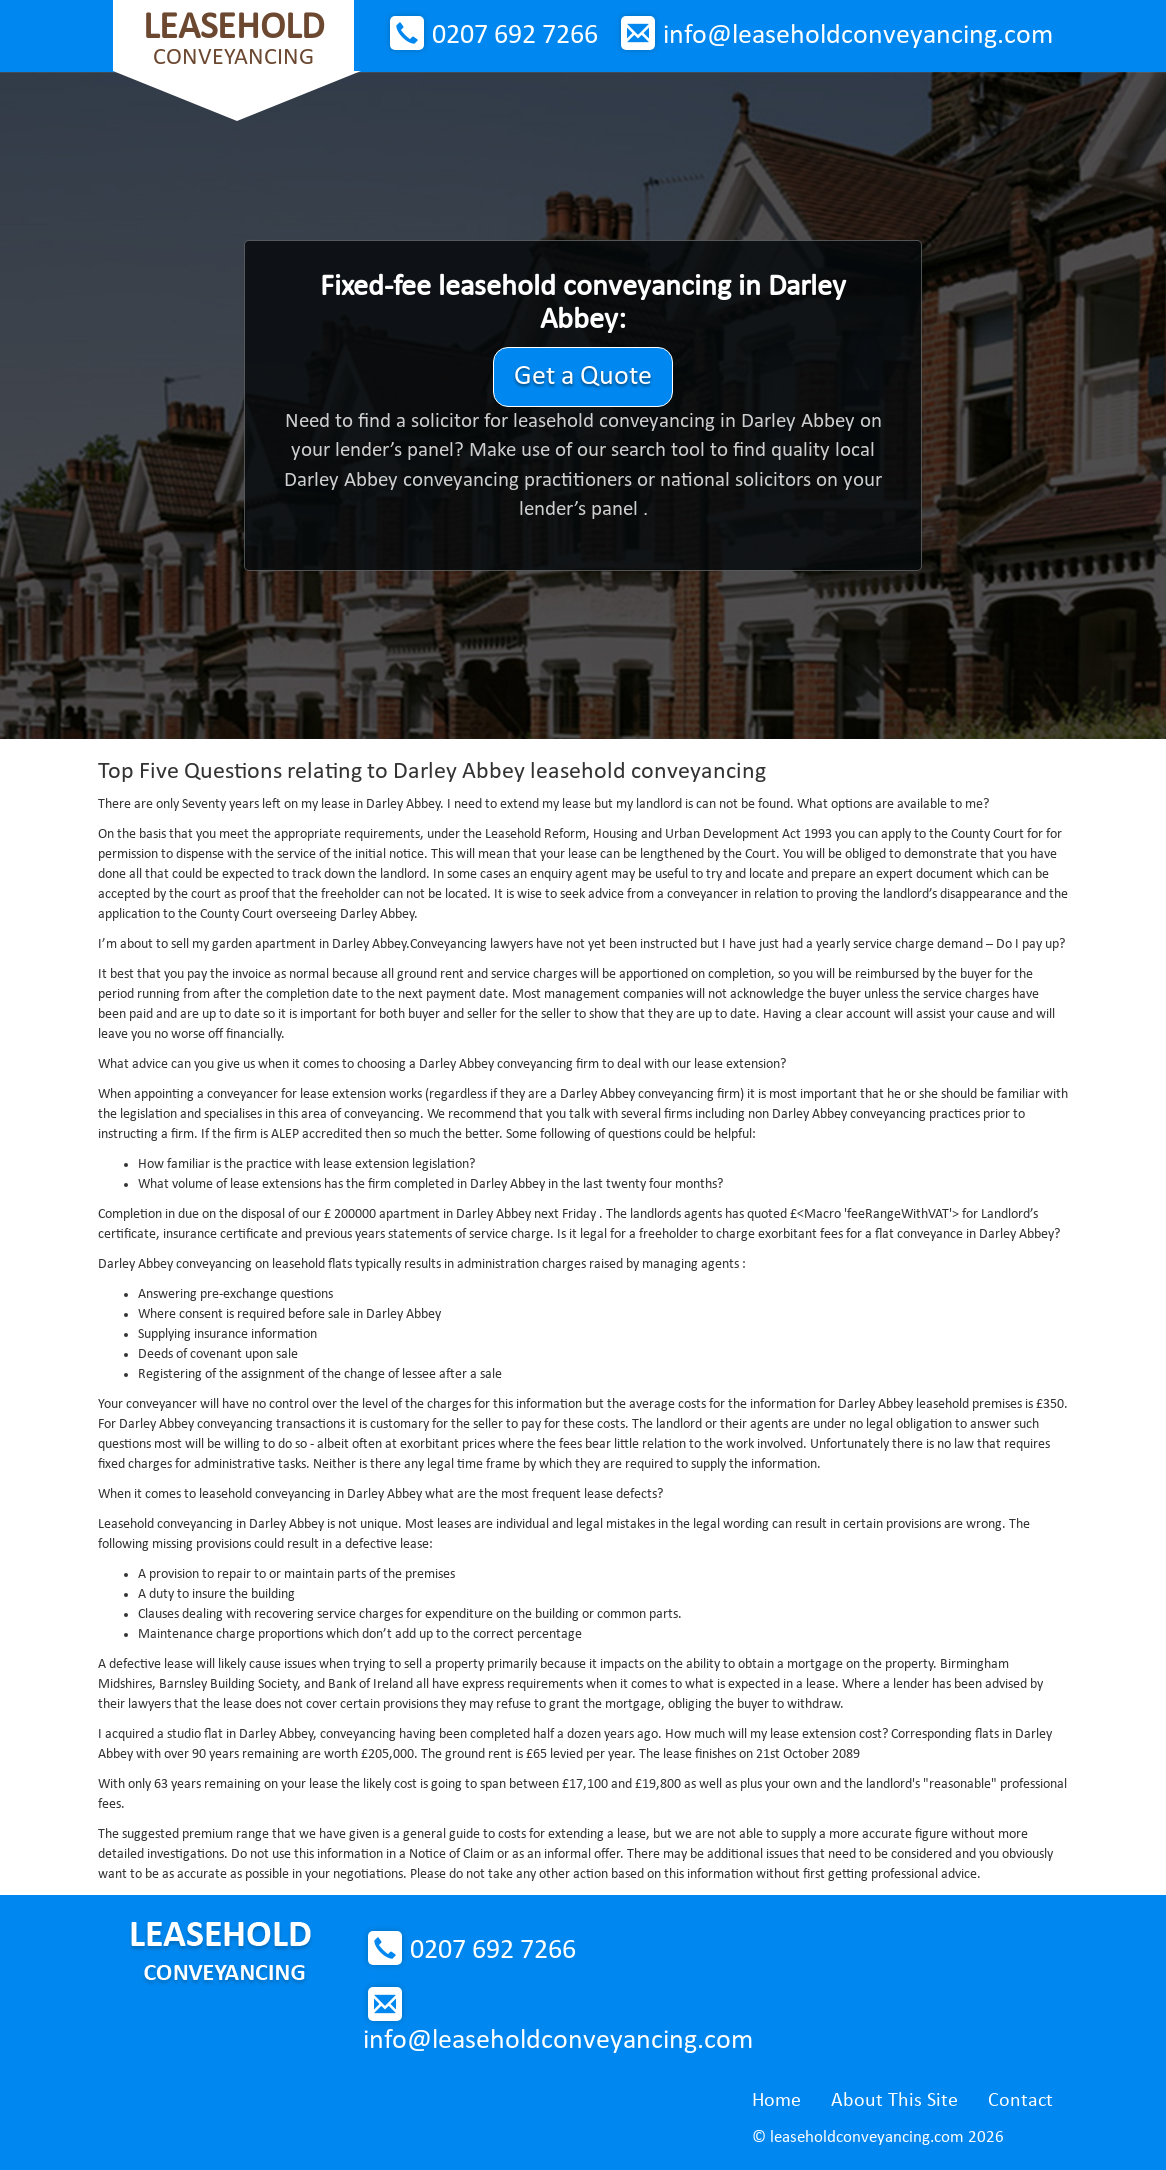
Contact (1020, 2101)
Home (776, 2101)
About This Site (894, 2101)
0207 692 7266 (515, 36)
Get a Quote (583, 377)
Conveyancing (233, 39)
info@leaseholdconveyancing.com (858, 36)
